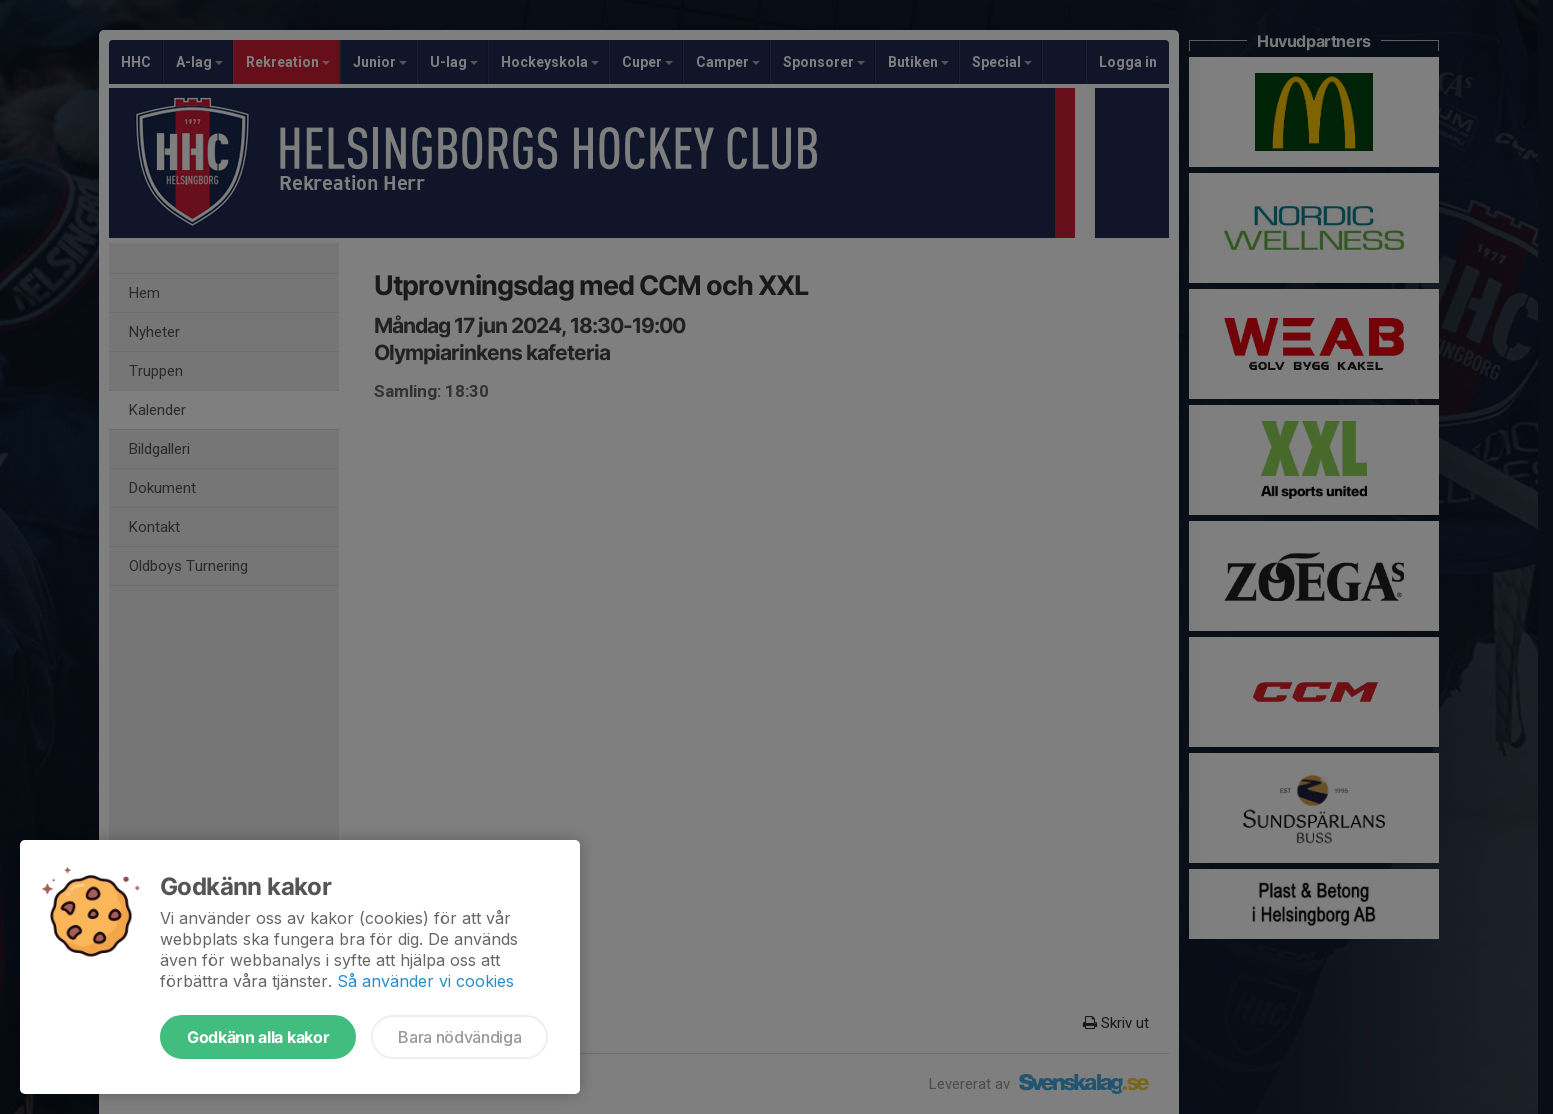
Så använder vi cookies (425, 981)
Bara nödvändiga (459, 1037)
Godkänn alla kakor (258, 1037)
